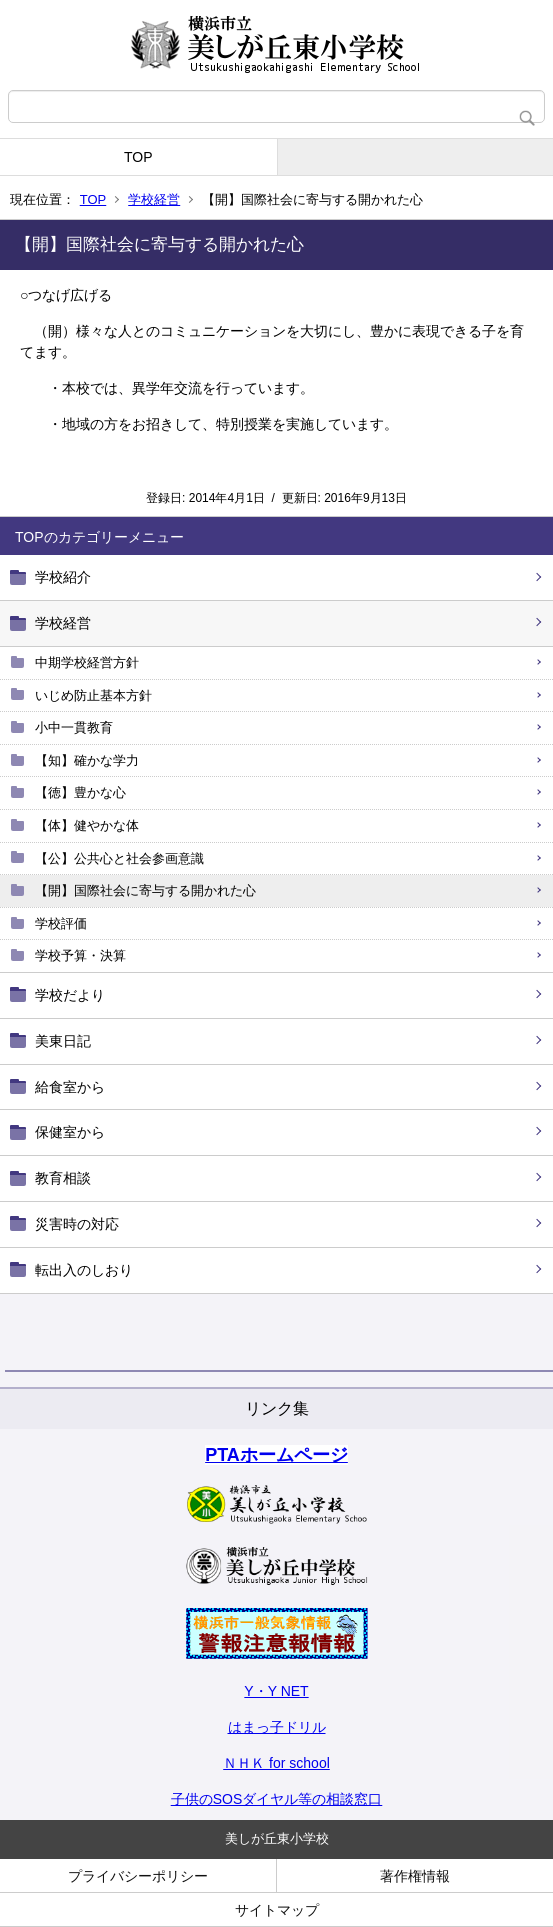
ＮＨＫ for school (276, 1763)
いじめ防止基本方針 (93, 695)
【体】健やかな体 (87, 825)
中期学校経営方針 (87, 662)
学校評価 (61, 923)
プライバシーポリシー (138, 1876)
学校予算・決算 (80, 955)
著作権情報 (415, 1876)
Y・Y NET (276, 1691)
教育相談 (63, 1178)
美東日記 (63, 1041)
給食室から (70, 1087)
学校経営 (154, 199)
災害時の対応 (77, 1224)
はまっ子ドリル (277, 1727)
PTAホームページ (276, 1455)
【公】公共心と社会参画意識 (119, 858)
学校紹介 (63, 577)
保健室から (70, 1132)
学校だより (70, 995)
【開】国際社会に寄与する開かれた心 (145, 890)
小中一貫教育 (74, 727)
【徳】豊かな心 (80, 792)
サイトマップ (277, 1910)
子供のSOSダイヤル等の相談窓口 (277, 1799)
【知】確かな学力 (87, 760)
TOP (138, 157)
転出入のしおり (84, 1270)
